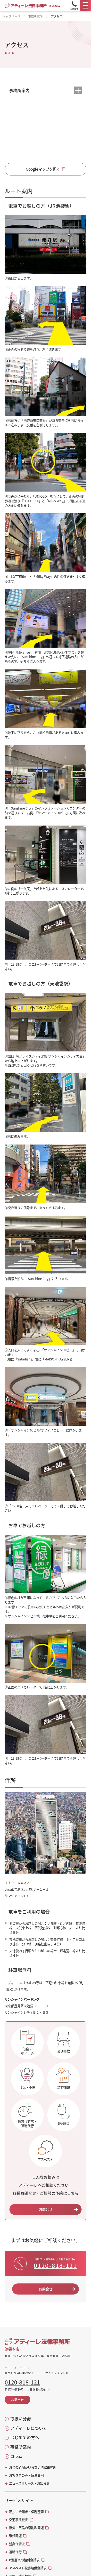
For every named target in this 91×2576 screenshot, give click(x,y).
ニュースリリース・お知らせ (29, 2483)
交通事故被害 (18, 2519)
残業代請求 (17, 2544)
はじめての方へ (24, 2437)
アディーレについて (28, 2428)
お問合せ (45, 2209)
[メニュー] (85, 5)
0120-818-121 (55, 2266)
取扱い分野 (20, 2419)
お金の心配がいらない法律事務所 (32, 2467)
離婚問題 (15, 2535)
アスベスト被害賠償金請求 (28, 2568)
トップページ (11, 16)
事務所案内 (35, 16)
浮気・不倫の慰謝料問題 (26, 2527)
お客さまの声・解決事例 (26, 2475)
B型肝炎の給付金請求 (24, 2560)
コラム (16, 2456)
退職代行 (15, 2552)
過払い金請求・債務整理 (26, 2511)
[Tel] (74, 5)
